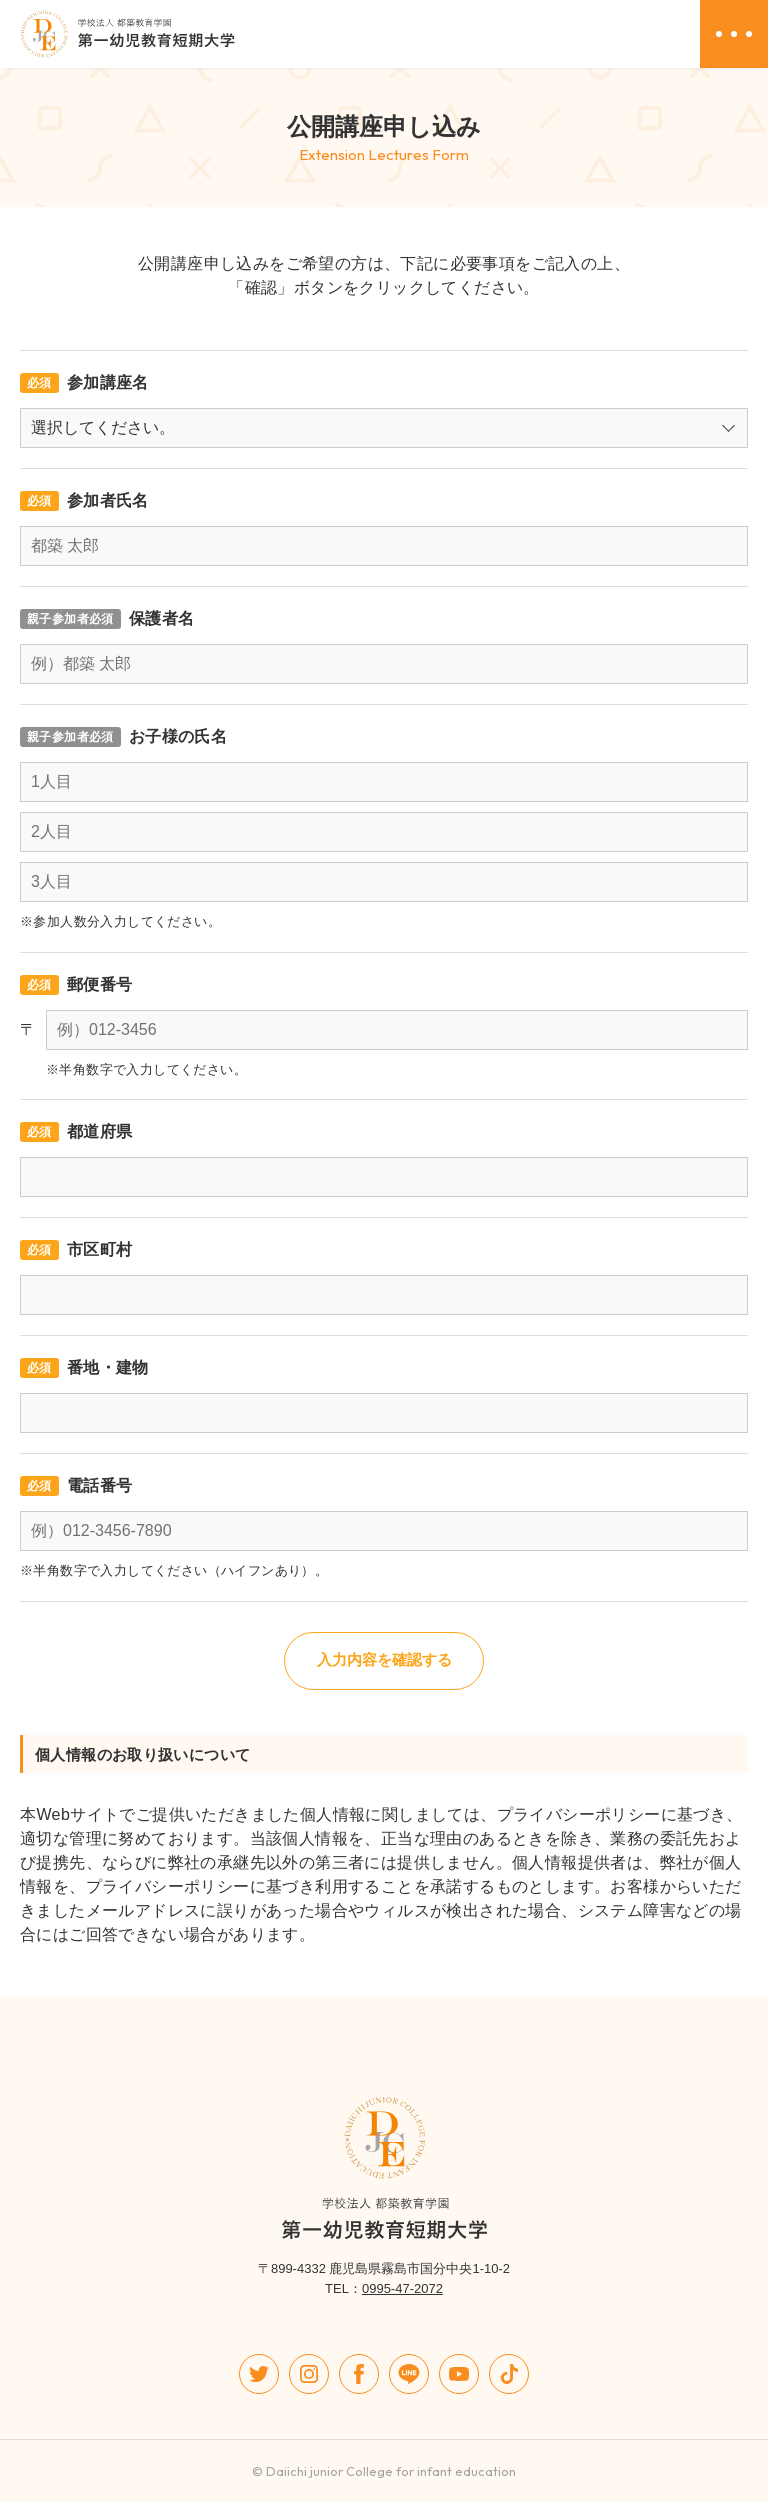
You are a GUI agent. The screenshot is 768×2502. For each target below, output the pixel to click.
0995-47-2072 (402, 2288)
